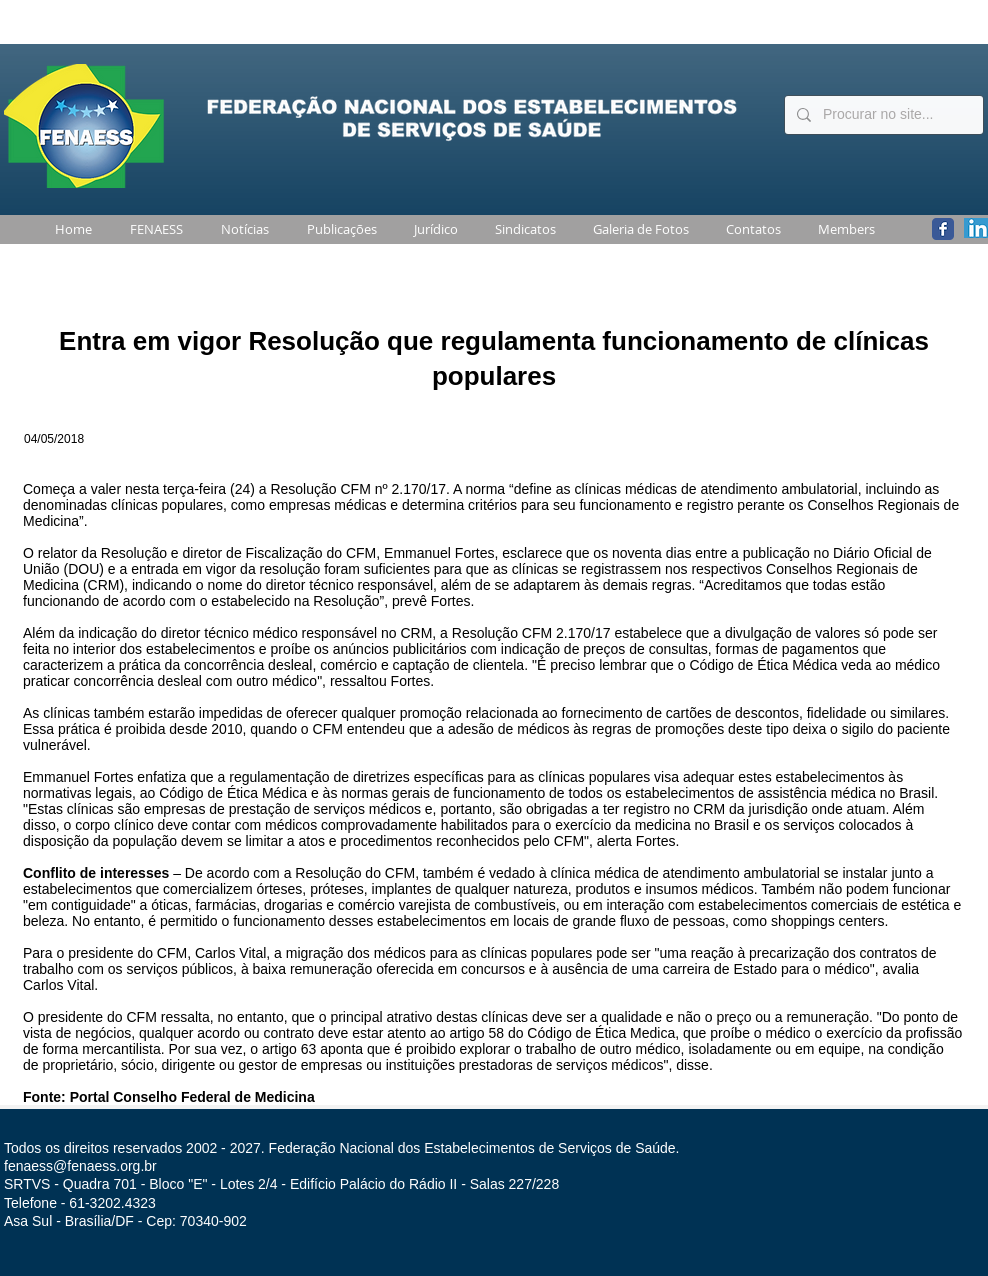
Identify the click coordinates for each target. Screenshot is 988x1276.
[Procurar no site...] (882, 115)
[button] (152, 229)
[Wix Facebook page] (943, 229)
